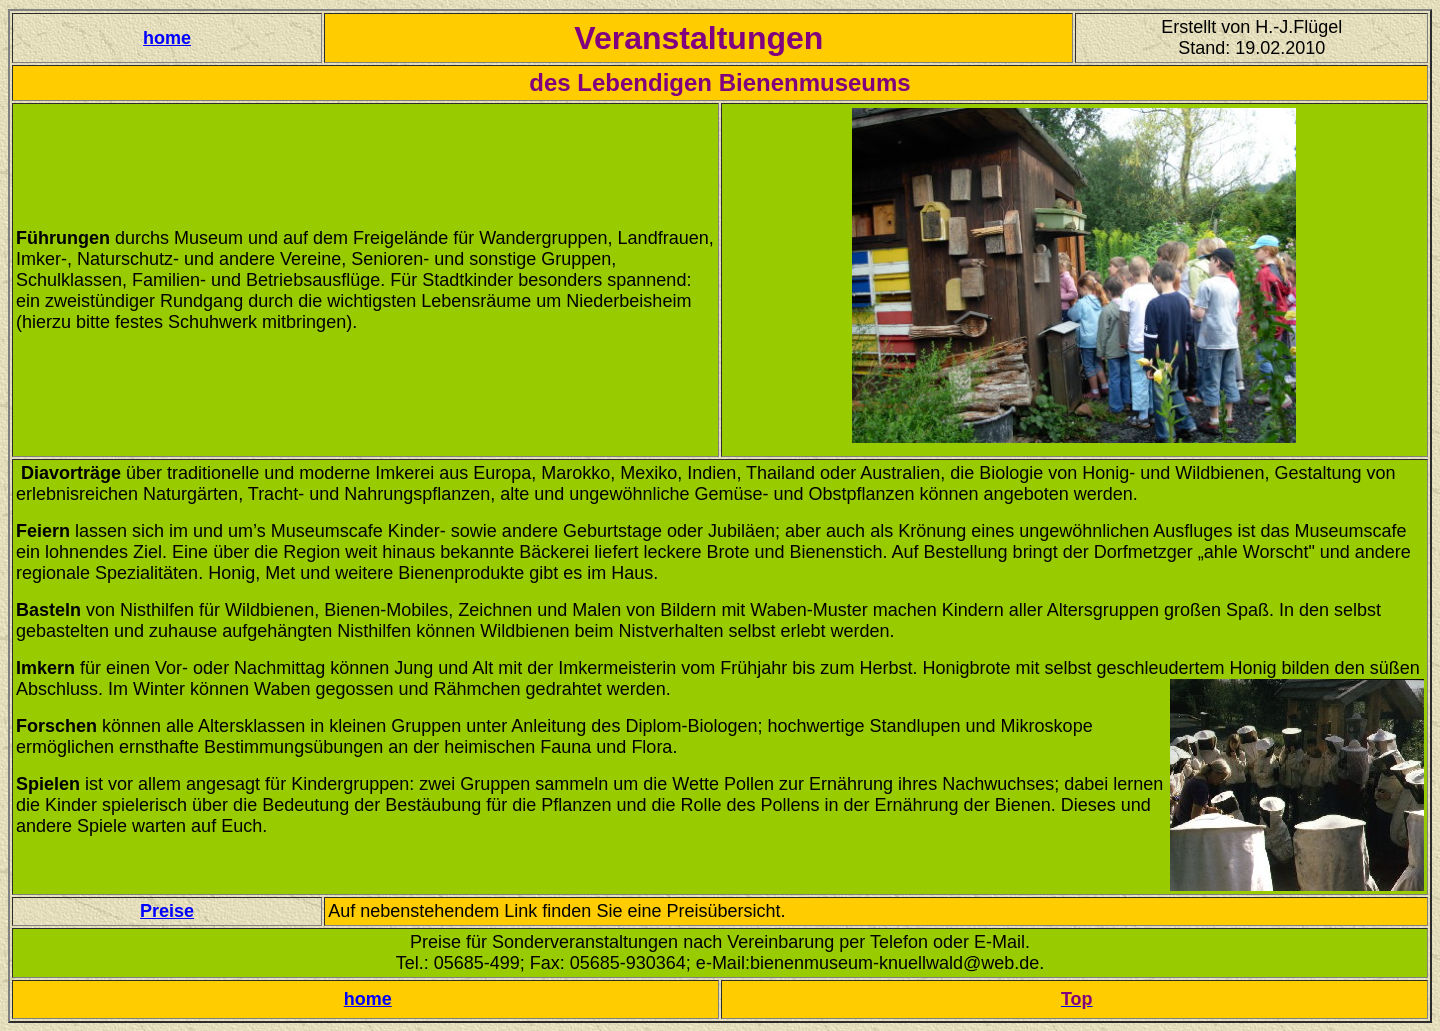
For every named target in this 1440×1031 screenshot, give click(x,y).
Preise (167, 911)
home (167, 38)
